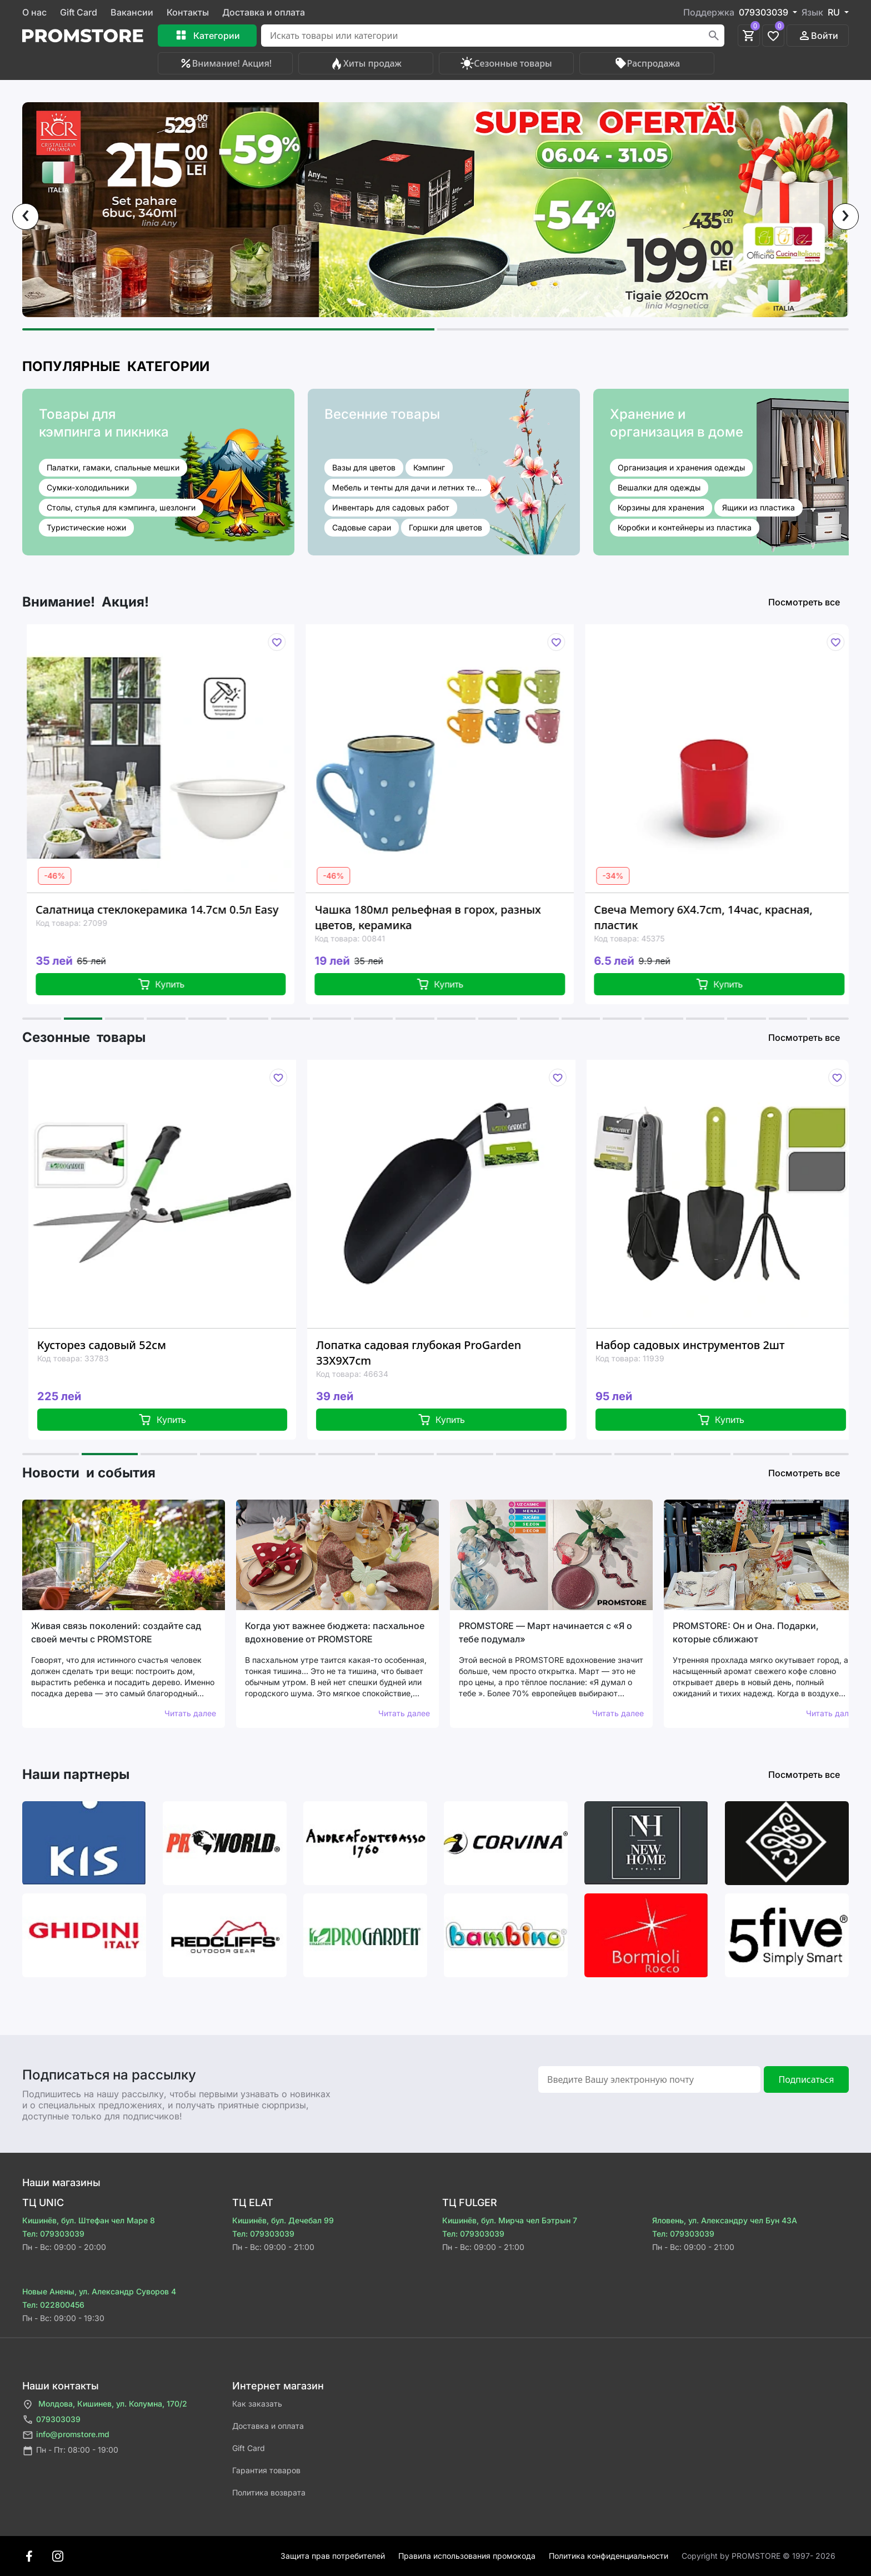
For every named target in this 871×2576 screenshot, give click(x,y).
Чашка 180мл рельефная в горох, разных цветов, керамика (444, 917)
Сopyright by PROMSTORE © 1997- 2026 (758, 2555)
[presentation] (25, 216)
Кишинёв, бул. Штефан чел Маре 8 (88, 2220)
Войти (818, 35)
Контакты (188, 12)
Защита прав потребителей (333, 2555)
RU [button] (835, 12)
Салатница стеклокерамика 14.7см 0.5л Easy (173, 909)
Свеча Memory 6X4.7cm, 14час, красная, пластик (719, 917)
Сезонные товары (506, 63)
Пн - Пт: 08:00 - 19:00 (70, 2451)
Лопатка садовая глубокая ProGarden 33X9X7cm (436, 1352)
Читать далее (190, 1713)
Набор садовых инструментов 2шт (708, 1344)
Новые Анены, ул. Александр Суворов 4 (99, 2291)
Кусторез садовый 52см (120, 1344)
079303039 (51, 2419)
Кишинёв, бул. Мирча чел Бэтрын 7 (509, 2220)
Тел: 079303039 (53, 2233)
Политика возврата (269, 2492)
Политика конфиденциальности (608, 2555)
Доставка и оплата (263, 12)
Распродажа (647, 63)
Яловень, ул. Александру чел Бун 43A (724, 2220)
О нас (34, 12)
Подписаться (806, 2079)
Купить (177, 984)
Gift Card (78, 12)
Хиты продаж (366, 63)
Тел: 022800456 (53, 2304)
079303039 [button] (764, 12)
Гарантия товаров (266, 2470)
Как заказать (257, 2403)
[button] (228, 329)
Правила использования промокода (466, 2555)
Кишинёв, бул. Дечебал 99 (283, 2220)
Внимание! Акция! (225, 63)
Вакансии (132, 12)
